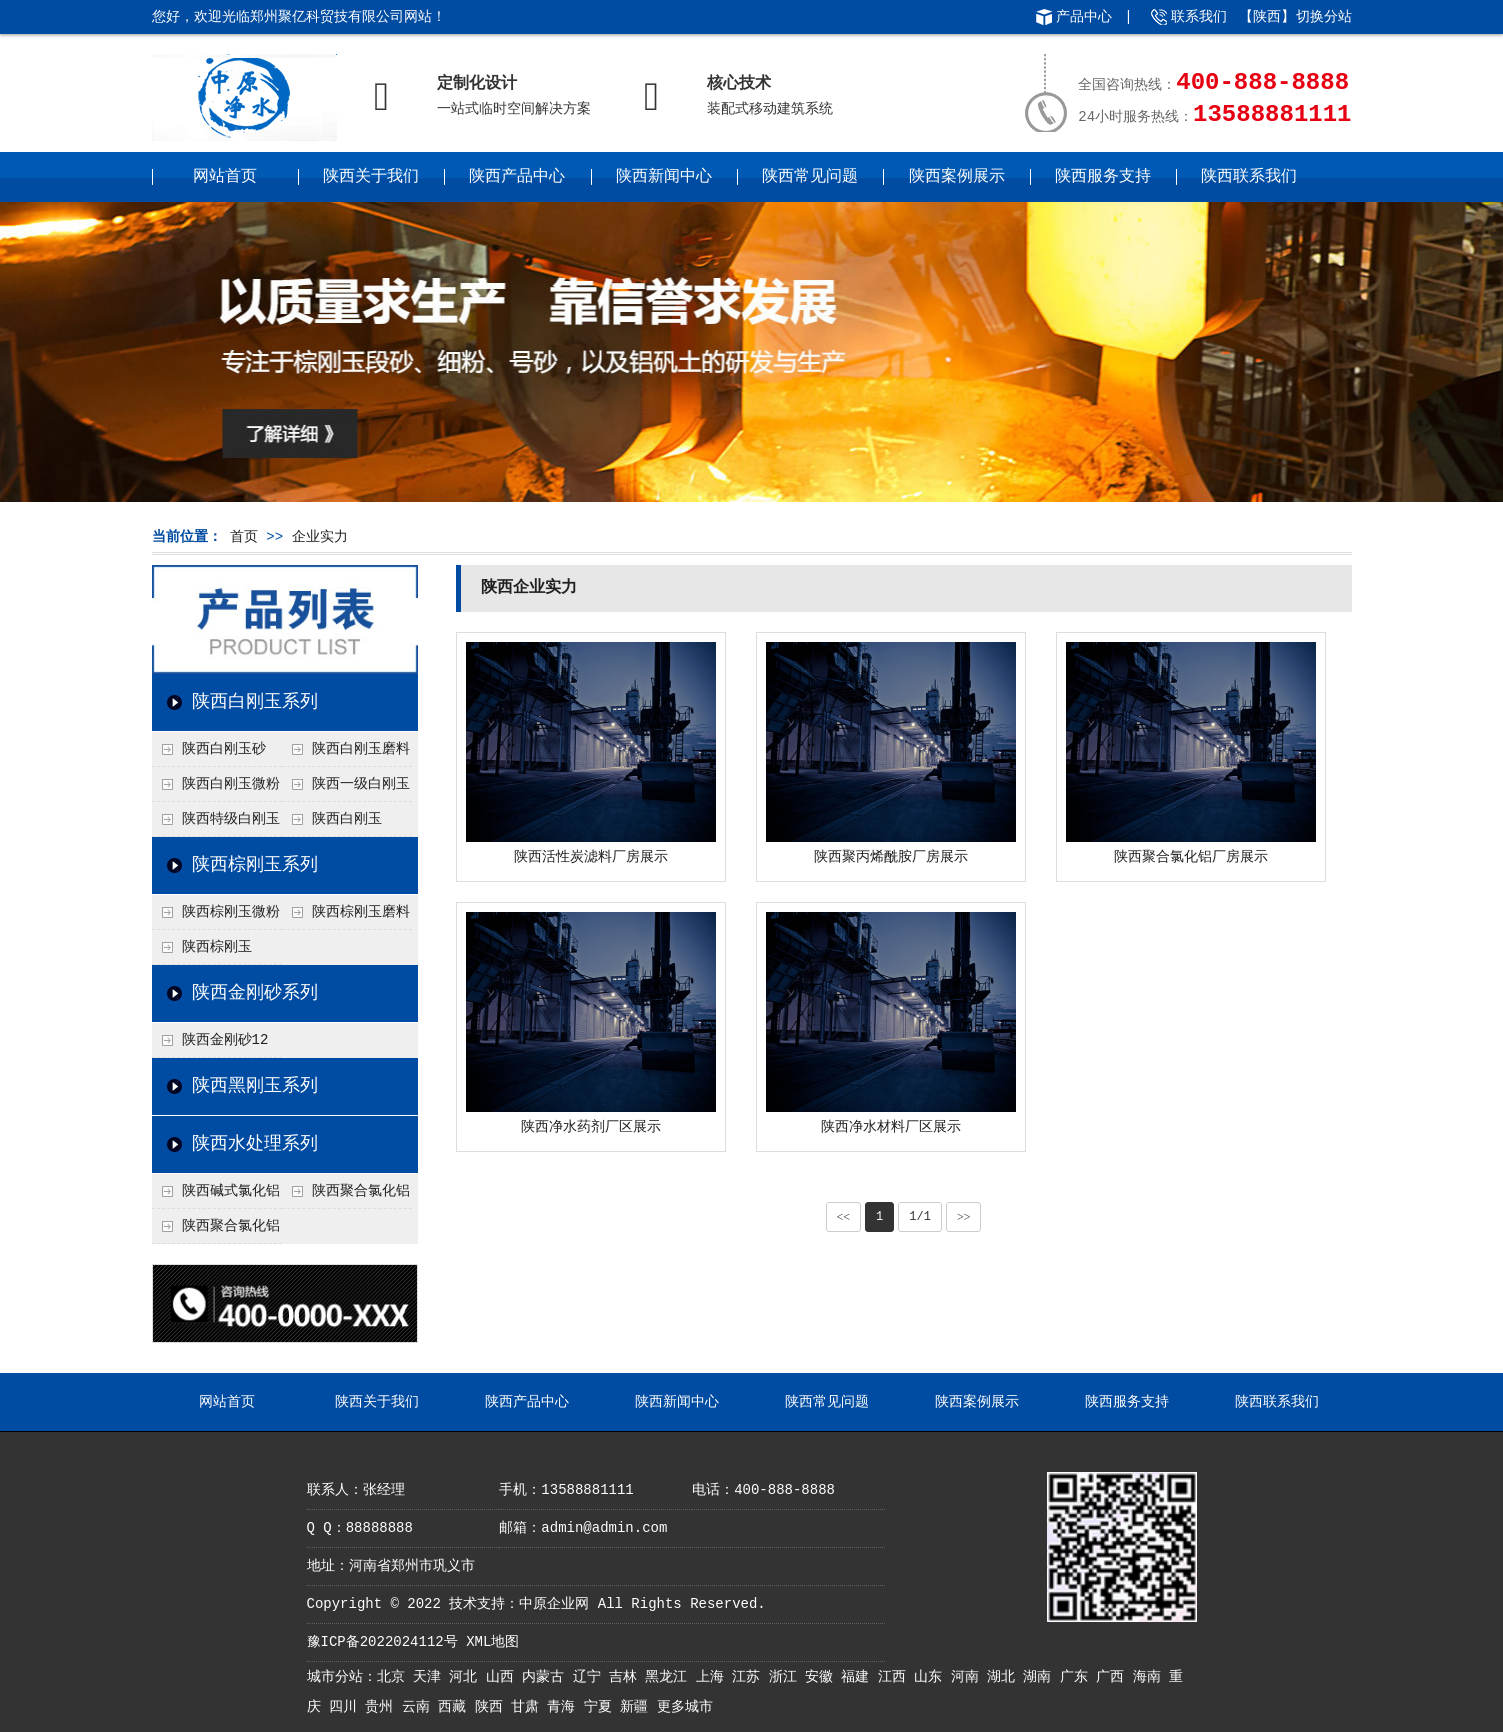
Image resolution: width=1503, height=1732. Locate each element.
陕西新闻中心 (664, 177)
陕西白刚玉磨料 (361, 749)
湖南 (1041, 1677)
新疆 (638, 1707)
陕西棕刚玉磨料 (361, 912)
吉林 (627, 1677)
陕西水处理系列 (255, 1144)
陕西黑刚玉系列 (255, 1086)
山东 (932, 1677)
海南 (1151, 1677)
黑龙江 (670, 1677)
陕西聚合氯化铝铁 (346, 1196)
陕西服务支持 (1103, 177)
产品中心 (1084, 17)
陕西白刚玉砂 (224, 749)
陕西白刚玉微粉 (231, 784)
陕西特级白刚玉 (231, 819)
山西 (504, 1677)
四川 (347, 1707)
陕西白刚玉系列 (255, 702)
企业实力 (320, 537)
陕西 (493, 1707)
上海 (714, 1677)
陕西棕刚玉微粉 (231, 912)
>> (964, 1217)
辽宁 (591, 1677)
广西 (1114, 1677)
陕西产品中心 (517, 177)
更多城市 (685, 1707)
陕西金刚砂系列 (255, 993)
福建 (859, 1677)
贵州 (383, 1707)
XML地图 (492, 1642)
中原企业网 (554, 1604)
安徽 (823, 1677)
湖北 (1005, 1677)
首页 (244, 537)
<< (844, 1217)
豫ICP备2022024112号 (382, 1642)
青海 (565, 1707)
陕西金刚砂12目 (210, 1045)
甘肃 (529, 1707)
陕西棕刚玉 (217, 947)
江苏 (750, 1677)
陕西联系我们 (1249, 177)
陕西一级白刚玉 (361, 784)
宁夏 (602, 1707)
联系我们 (1199, 17)
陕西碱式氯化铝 (231, 1191)
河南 (969, 1677)
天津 (431, 1677)
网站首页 (225, 177)
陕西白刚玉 (347, 819)
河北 (467, 1677)
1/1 (920, 1217)
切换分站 (1324, 17)
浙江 (787, 1677)
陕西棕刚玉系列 (255, 865)
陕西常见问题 (810, 177)
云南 (420, 1707)
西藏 (456, 1707)
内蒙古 (547, 1677)
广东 (1078, 1677)
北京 (395, 1677)
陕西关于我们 (371, 177)
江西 (896, 1677)
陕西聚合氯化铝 (231, 1226)
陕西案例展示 (957, 177)
